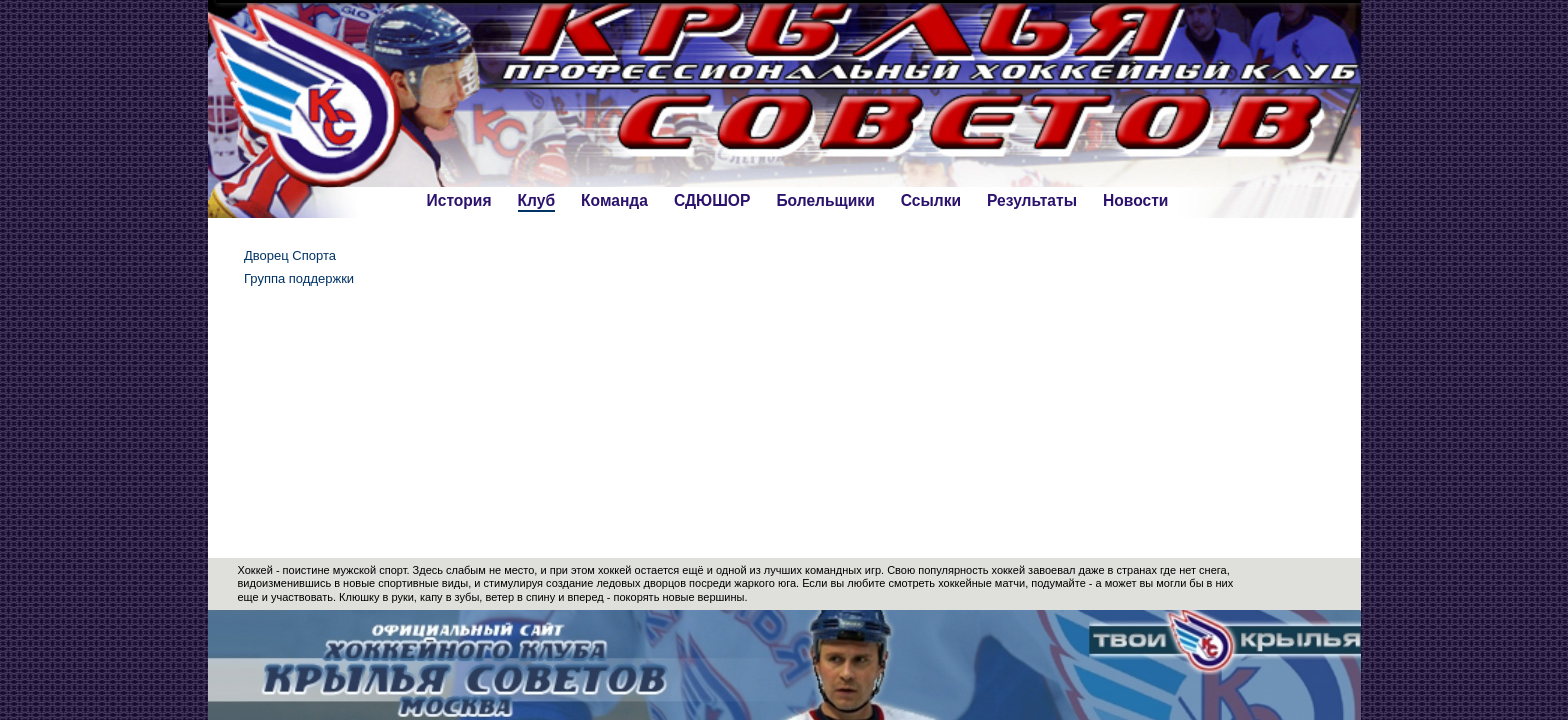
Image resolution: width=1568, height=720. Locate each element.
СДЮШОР (712, 200)
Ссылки (931, 200)
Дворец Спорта (290, 255)
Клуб (537, 200)
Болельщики (825, 200)
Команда (614, 200)
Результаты (1032, 200)
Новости (1135, 200)
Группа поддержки (299, 278)
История (459, 200)
